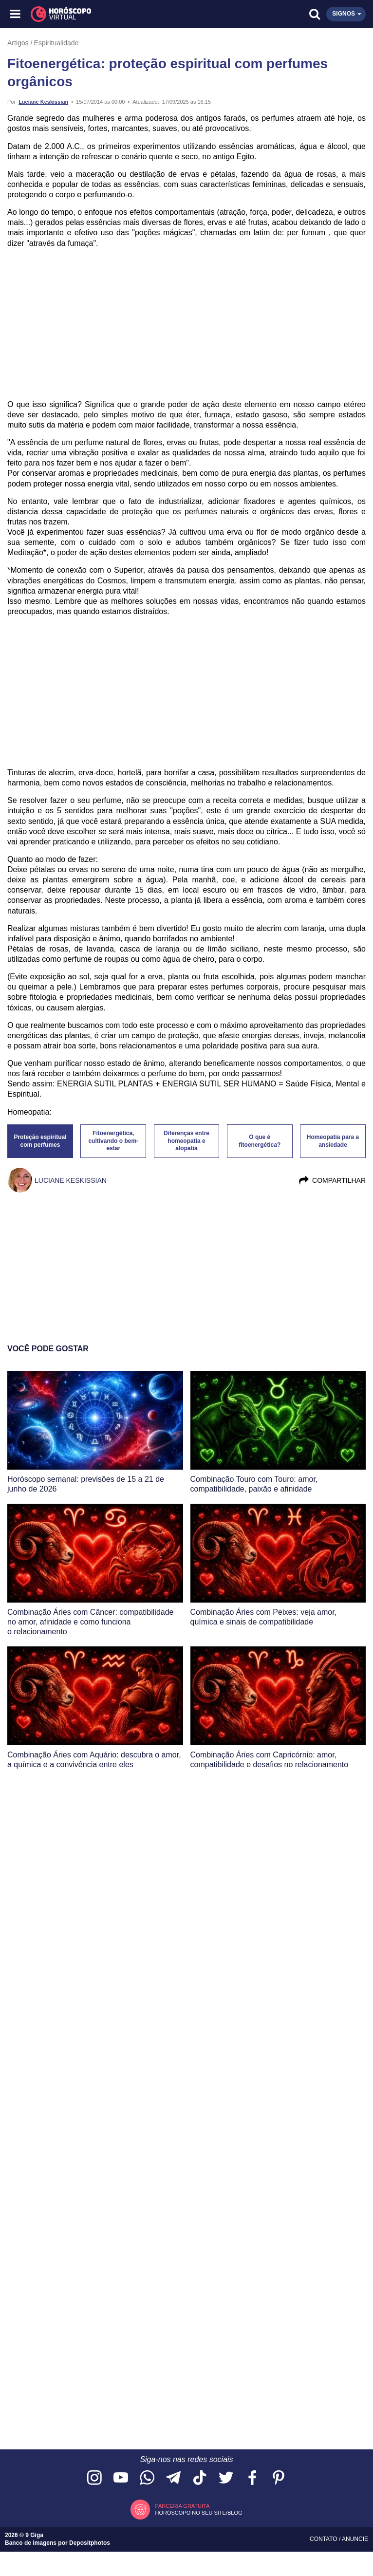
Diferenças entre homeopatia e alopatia (186, 1141)
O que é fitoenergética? (259, 1141)
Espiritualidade (56, 43)
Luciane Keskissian (43, 102)
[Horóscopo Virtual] (102, 14)
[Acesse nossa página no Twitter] (226, 2478)
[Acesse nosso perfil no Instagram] (94, 2478)
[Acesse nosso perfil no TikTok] (199, 2478)
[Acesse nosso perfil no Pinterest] (278, 2478)
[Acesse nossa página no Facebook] (252, 2478)
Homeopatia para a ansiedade (333, 1141)
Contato (324, 2539)
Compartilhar (332, 1180)
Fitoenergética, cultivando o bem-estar (113, 1141)
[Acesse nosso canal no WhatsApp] (147, 2478)
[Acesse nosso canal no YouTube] (120, 2478)
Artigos (18, 43)
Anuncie (355, 2539)
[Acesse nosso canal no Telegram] (173, 2478)
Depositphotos (89, 2542)
